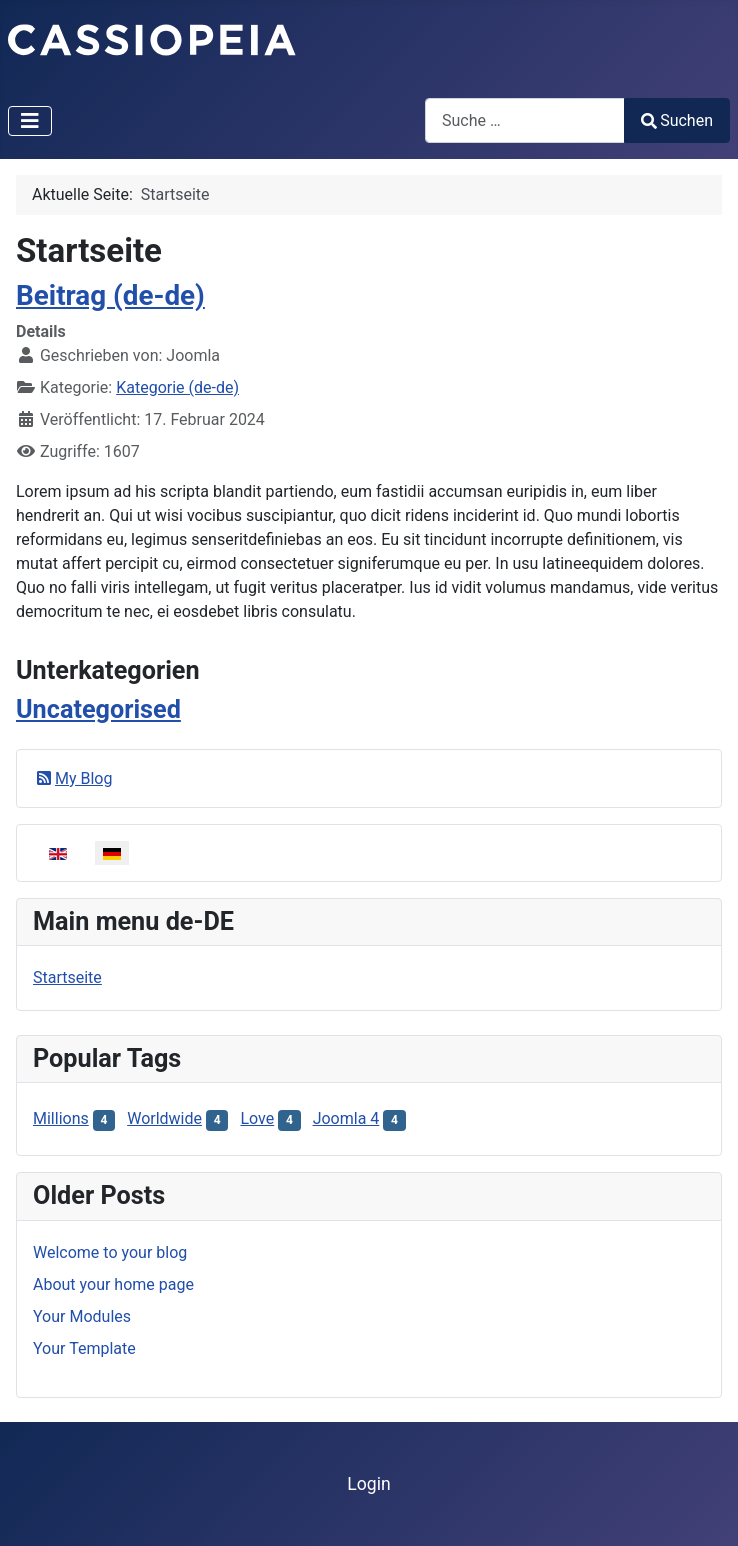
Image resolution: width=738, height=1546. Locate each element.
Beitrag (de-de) (110, 295)
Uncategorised (98, 709)
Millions (61, 1118)
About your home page (113, 1284)
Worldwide (164, 1118)
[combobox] (525, 120)
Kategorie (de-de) (177, 387)
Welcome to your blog (110, 1252)
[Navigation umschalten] (30, 121)
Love (257, 1118)
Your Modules (82, 1316)
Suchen (677, 120)
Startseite (67, 977)
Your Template (84, 1348)
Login (368, 1484)
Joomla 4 (346, 1118)
